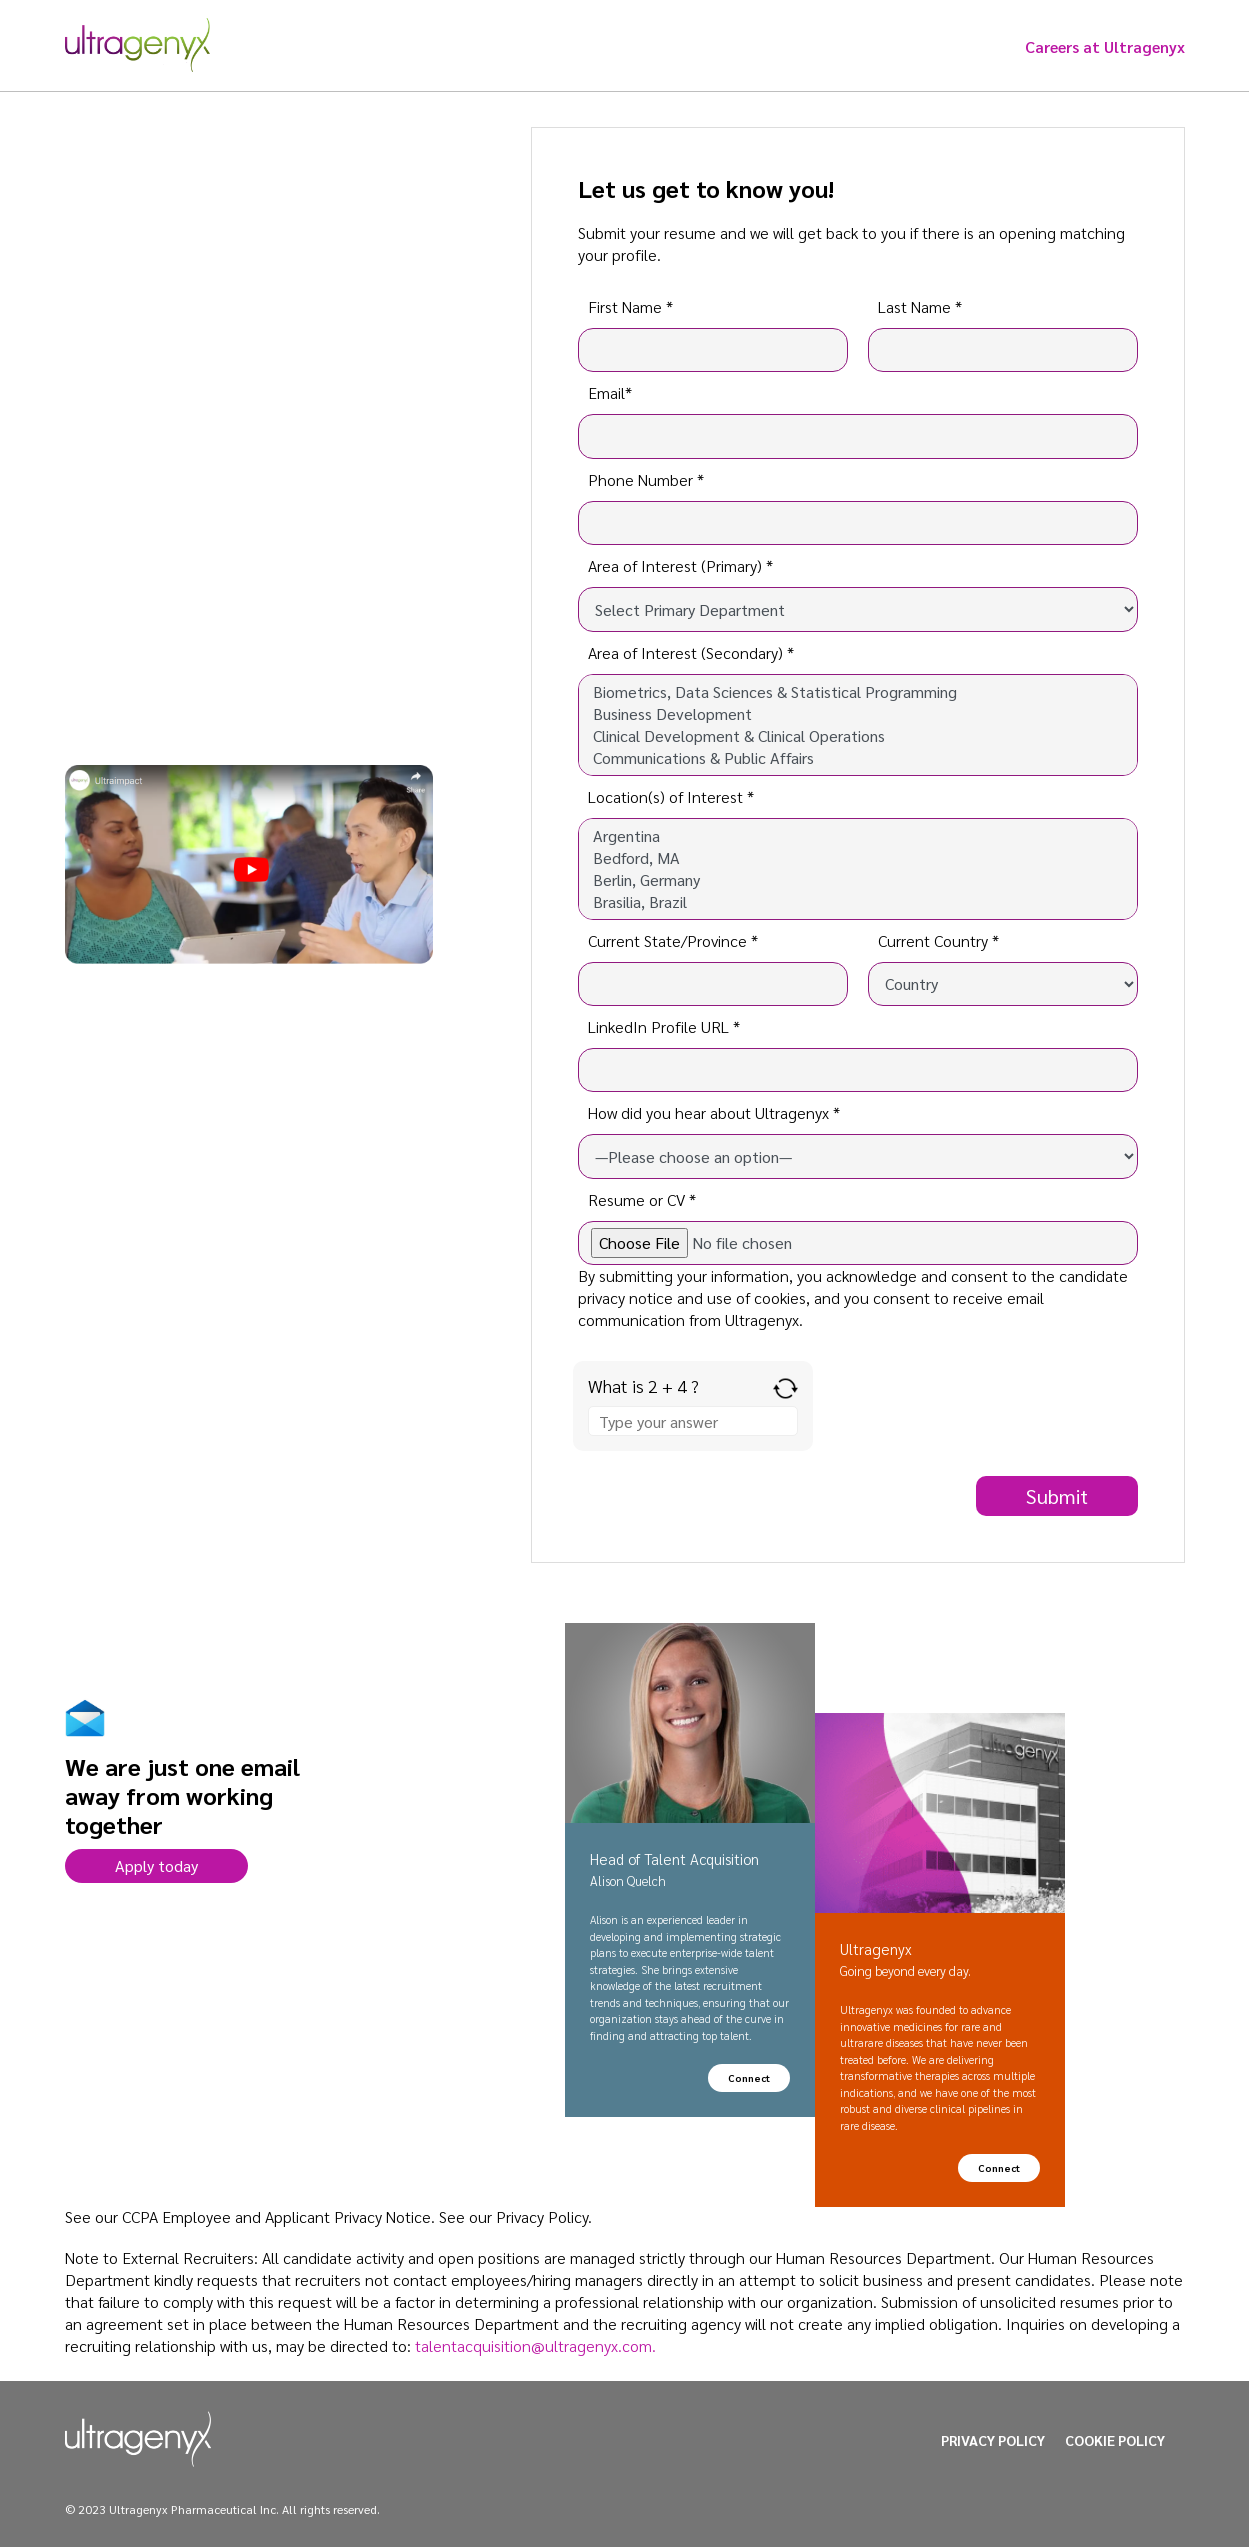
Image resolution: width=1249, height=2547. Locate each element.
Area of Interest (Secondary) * (691, 652)
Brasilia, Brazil (858, 902)
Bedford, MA (858, 858)
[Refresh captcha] (785, 1388)
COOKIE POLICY (1115, 2440)
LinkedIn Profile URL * (664, 1026)
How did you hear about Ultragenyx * (714, 1112)
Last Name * (920, 306)
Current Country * (938, 940)
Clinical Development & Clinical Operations (858, 736)
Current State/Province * (673, 940)
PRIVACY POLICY (993, 2440)
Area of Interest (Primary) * (680, 565)
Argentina (858, 836)
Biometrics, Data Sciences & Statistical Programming (858, 692)
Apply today (156, 1865)
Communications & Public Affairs (858, 758)
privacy (601, 1297)
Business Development (858, 714)
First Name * (630, 306)
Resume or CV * (642, 1199)
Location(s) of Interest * (671, 796)
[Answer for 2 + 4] (693, 1421)
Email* (610, 392)
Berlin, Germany (858, 880)
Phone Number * (646, 479)
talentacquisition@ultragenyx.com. (535, 2345)
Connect (749, 2077)
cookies (780, 1297)
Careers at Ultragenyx (1105, 46)
